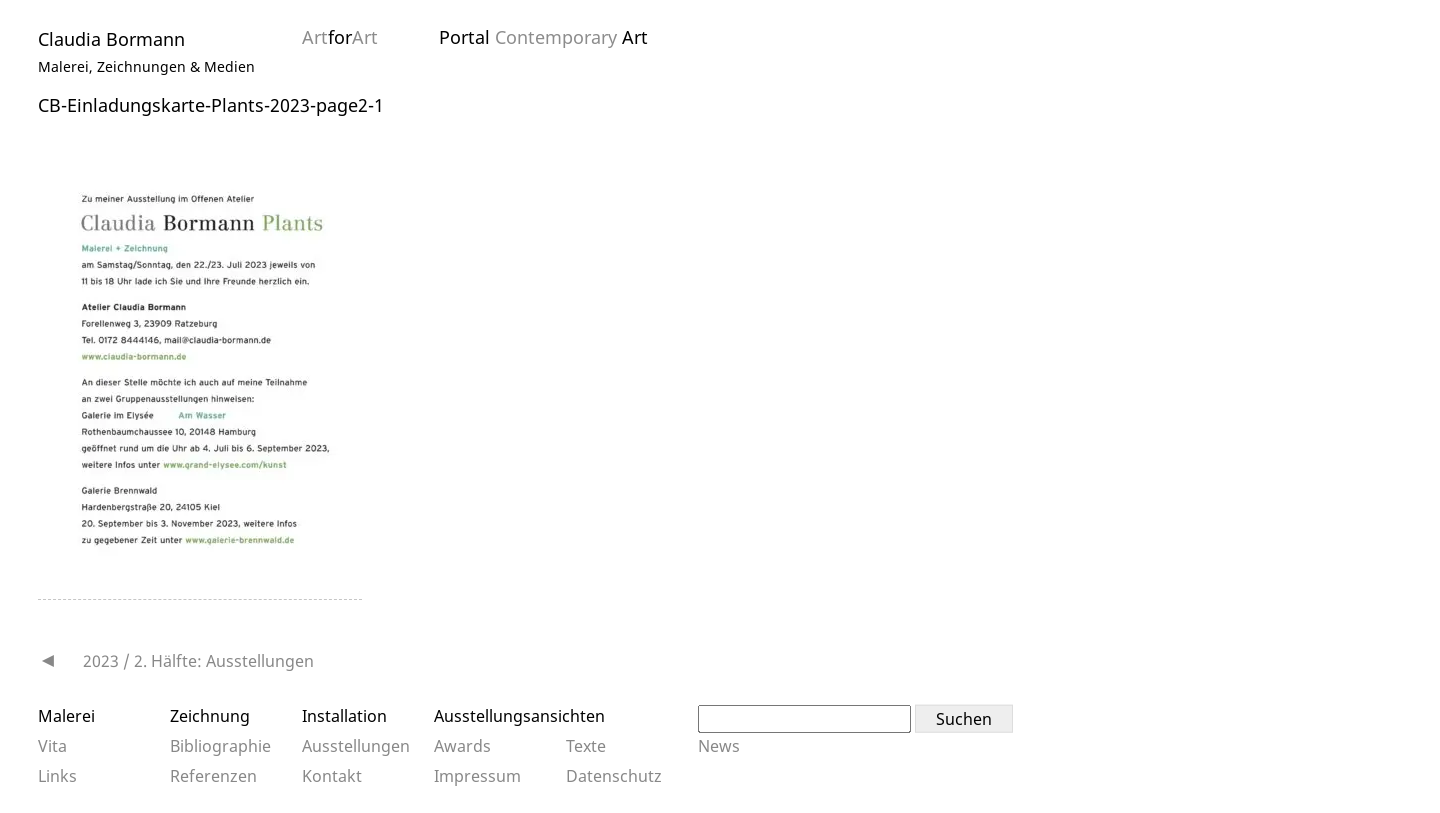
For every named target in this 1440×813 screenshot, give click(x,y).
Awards (462, 746)
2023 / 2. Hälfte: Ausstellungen (198, 661)
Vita (52, 746)
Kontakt (332, 776)
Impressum (477, 776)
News (719, 746)
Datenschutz (614, 776)
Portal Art (543, 37)
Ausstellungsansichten (519, 716)
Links (57, 776)
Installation (344, 716)
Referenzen (213, 776)
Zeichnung (210, 716)
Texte (586, 746)
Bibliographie (220, 746)
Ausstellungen (356, 746)
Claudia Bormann (111, 39)
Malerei (66, 716)
